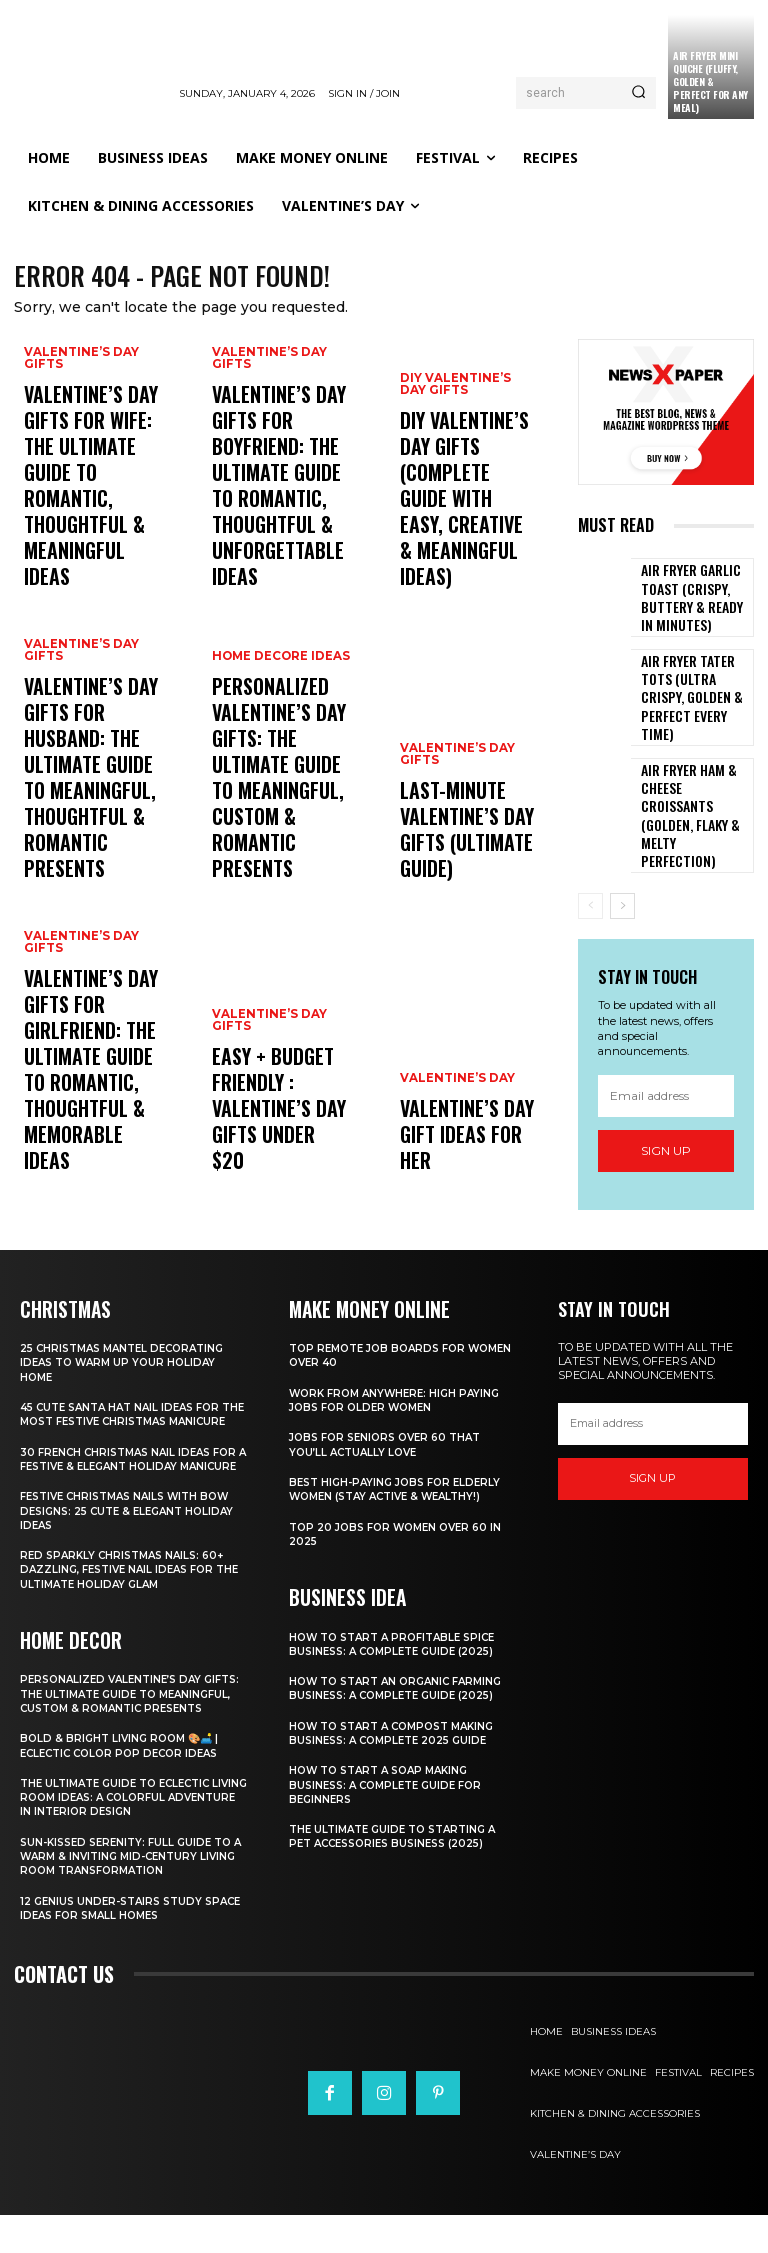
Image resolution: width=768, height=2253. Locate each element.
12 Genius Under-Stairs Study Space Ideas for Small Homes (117, 1946)
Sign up (666, 1092)
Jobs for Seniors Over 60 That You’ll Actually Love (392, 1441)
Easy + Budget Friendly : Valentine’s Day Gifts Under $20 (265, 1141)
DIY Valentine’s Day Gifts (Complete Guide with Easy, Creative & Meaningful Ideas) (461, 548)
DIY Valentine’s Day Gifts (466, 482)
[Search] (638, 93)
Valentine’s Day (454, 1125)
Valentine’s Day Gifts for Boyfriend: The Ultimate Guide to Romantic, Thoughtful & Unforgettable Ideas (281, 529)
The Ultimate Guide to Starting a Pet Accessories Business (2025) (400, 1846)
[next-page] (622, 848)
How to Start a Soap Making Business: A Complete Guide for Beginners (392, 1794)
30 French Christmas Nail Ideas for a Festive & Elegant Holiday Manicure (124, 1477)
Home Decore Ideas (278, 742)
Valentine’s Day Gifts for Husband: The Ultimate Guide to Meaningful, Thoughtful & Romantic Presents (89, 831)
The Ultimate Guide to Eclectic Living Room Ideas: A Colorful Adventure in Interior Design (123, 1835)
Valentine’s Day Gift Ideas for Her (466, 1158)
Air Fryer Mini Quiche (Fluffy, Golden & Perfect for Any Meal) (710, 81)
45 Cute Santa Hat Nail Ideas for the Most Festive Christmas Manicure (128, 1418)
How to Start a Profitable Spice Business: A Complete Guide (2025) (400, 1639)
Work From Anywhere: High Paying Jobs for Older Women (401, 1396)
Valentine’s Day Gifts (78, 464)
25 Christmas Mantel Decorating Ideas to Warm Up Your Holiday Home (130, 1359)
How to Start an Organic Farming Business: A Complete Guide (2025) (387, 1690)
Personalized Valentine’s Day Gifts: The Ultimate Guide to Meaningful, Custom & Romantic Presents (125, 1724)
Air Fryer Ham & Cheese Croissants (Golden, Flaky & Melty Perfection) (695, 772)
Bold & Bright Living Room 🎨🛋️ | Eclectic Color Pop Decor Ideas (126, 1783)
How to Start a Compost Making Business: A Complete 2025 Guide (401, 1742)
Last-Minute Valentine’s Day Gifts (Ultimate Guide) (451, 849)
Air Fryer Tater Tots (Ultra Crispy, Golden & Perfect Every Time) (694, 686)
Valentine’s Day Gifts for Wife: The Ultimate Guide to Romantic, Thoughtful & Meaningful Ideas (87, 539)
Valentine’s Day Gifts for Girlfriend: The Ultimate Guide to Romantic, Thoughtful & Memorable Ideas (83, 1113)
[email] (666, 1038)
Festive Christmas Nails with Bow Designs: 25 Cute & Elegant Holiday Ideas (134, 1535)
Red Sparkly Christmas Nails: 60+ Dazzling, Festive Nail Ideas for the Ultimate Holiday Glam (128, 1594)
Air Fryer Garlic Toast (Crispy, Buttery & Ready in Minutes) (687, 600)
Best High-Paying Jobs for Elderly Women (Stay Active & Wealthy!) (401, 1486)
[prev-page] (590, 848)
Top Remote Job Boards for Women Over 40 (384, 1352)
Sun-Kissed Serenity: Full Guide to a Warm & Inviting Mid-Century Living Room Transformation (133, 1894)
